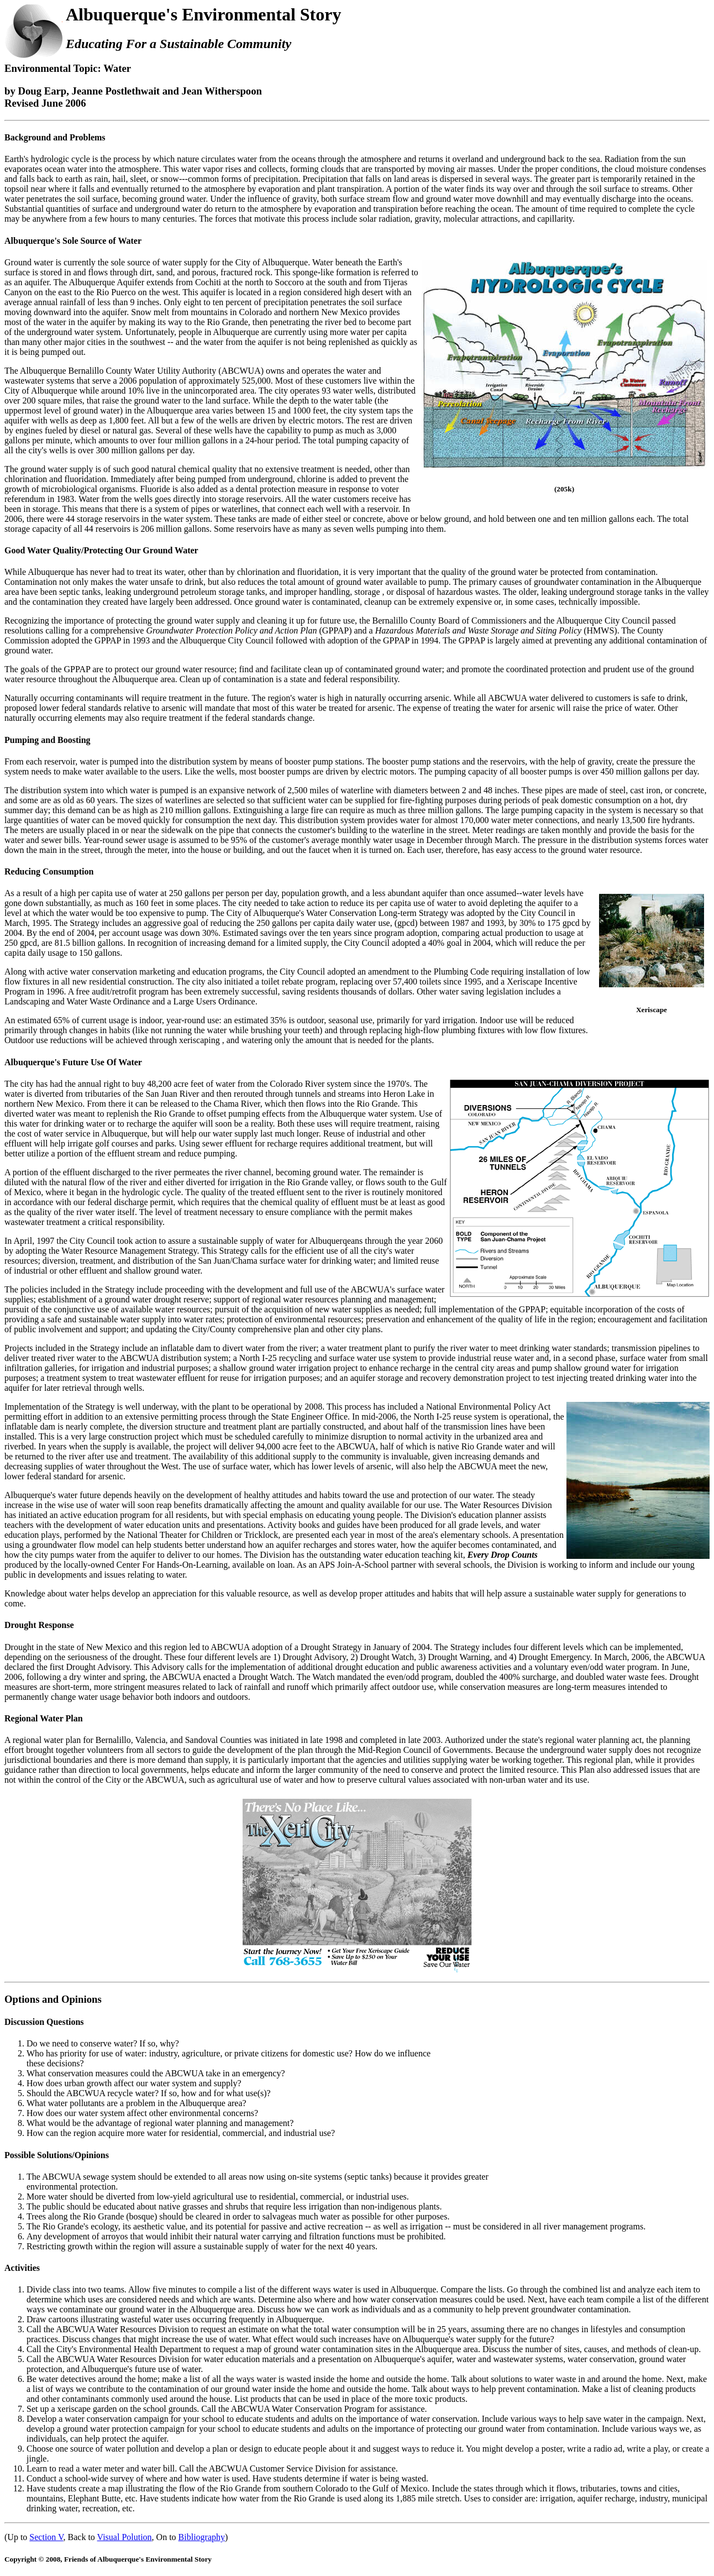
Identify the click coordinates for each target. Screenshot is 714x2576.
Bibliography (202, 2537)
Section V (46, 2537)
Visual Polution (124, 2537)
